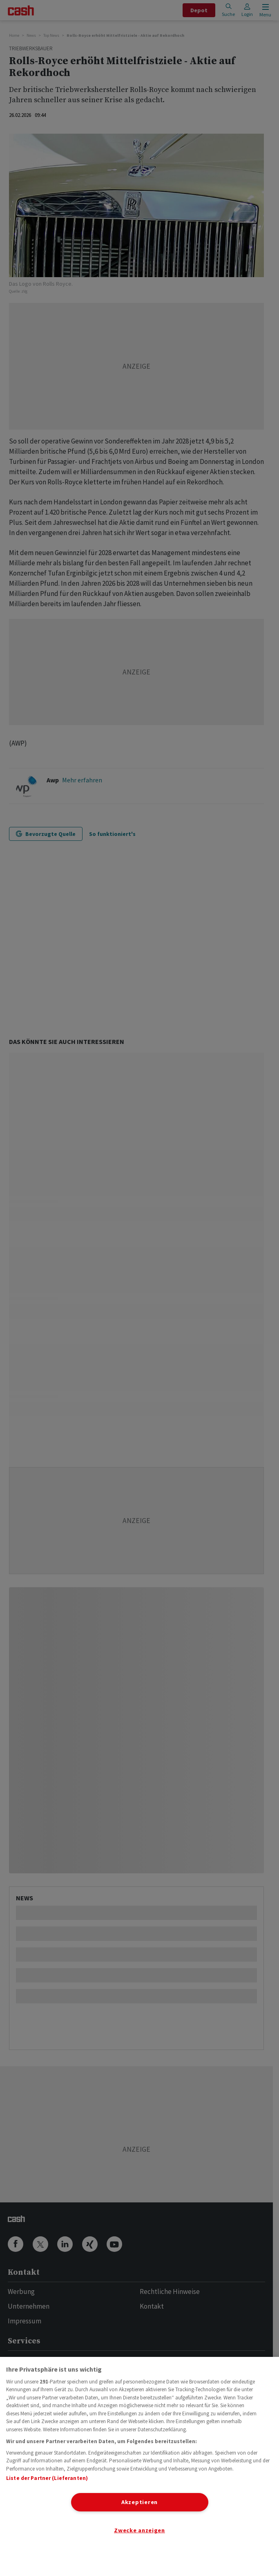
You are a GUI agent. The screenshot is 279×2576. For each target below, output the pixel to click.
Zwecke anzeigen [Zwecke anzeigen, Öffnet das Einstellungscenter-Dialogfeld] (139, 2530)
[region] (139, 2466)
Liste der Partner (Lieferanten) (47, 2478)
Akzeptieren (139, 2502)
